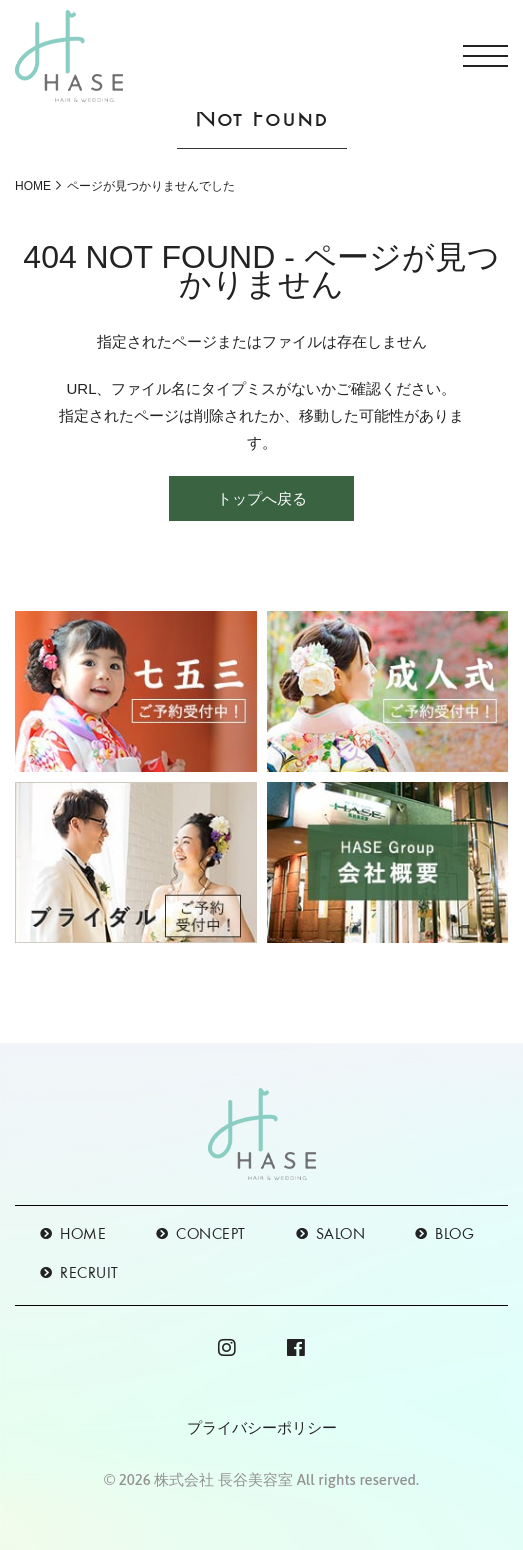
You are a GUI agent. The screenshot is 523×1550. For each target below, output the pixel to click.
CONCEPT (211, 1235)
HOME (33, 186)
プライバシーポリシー (262, 1427)
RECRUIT (89, 1274)
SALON (341, 1235)
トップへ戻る (262, 498)
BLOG (454, 1235)
